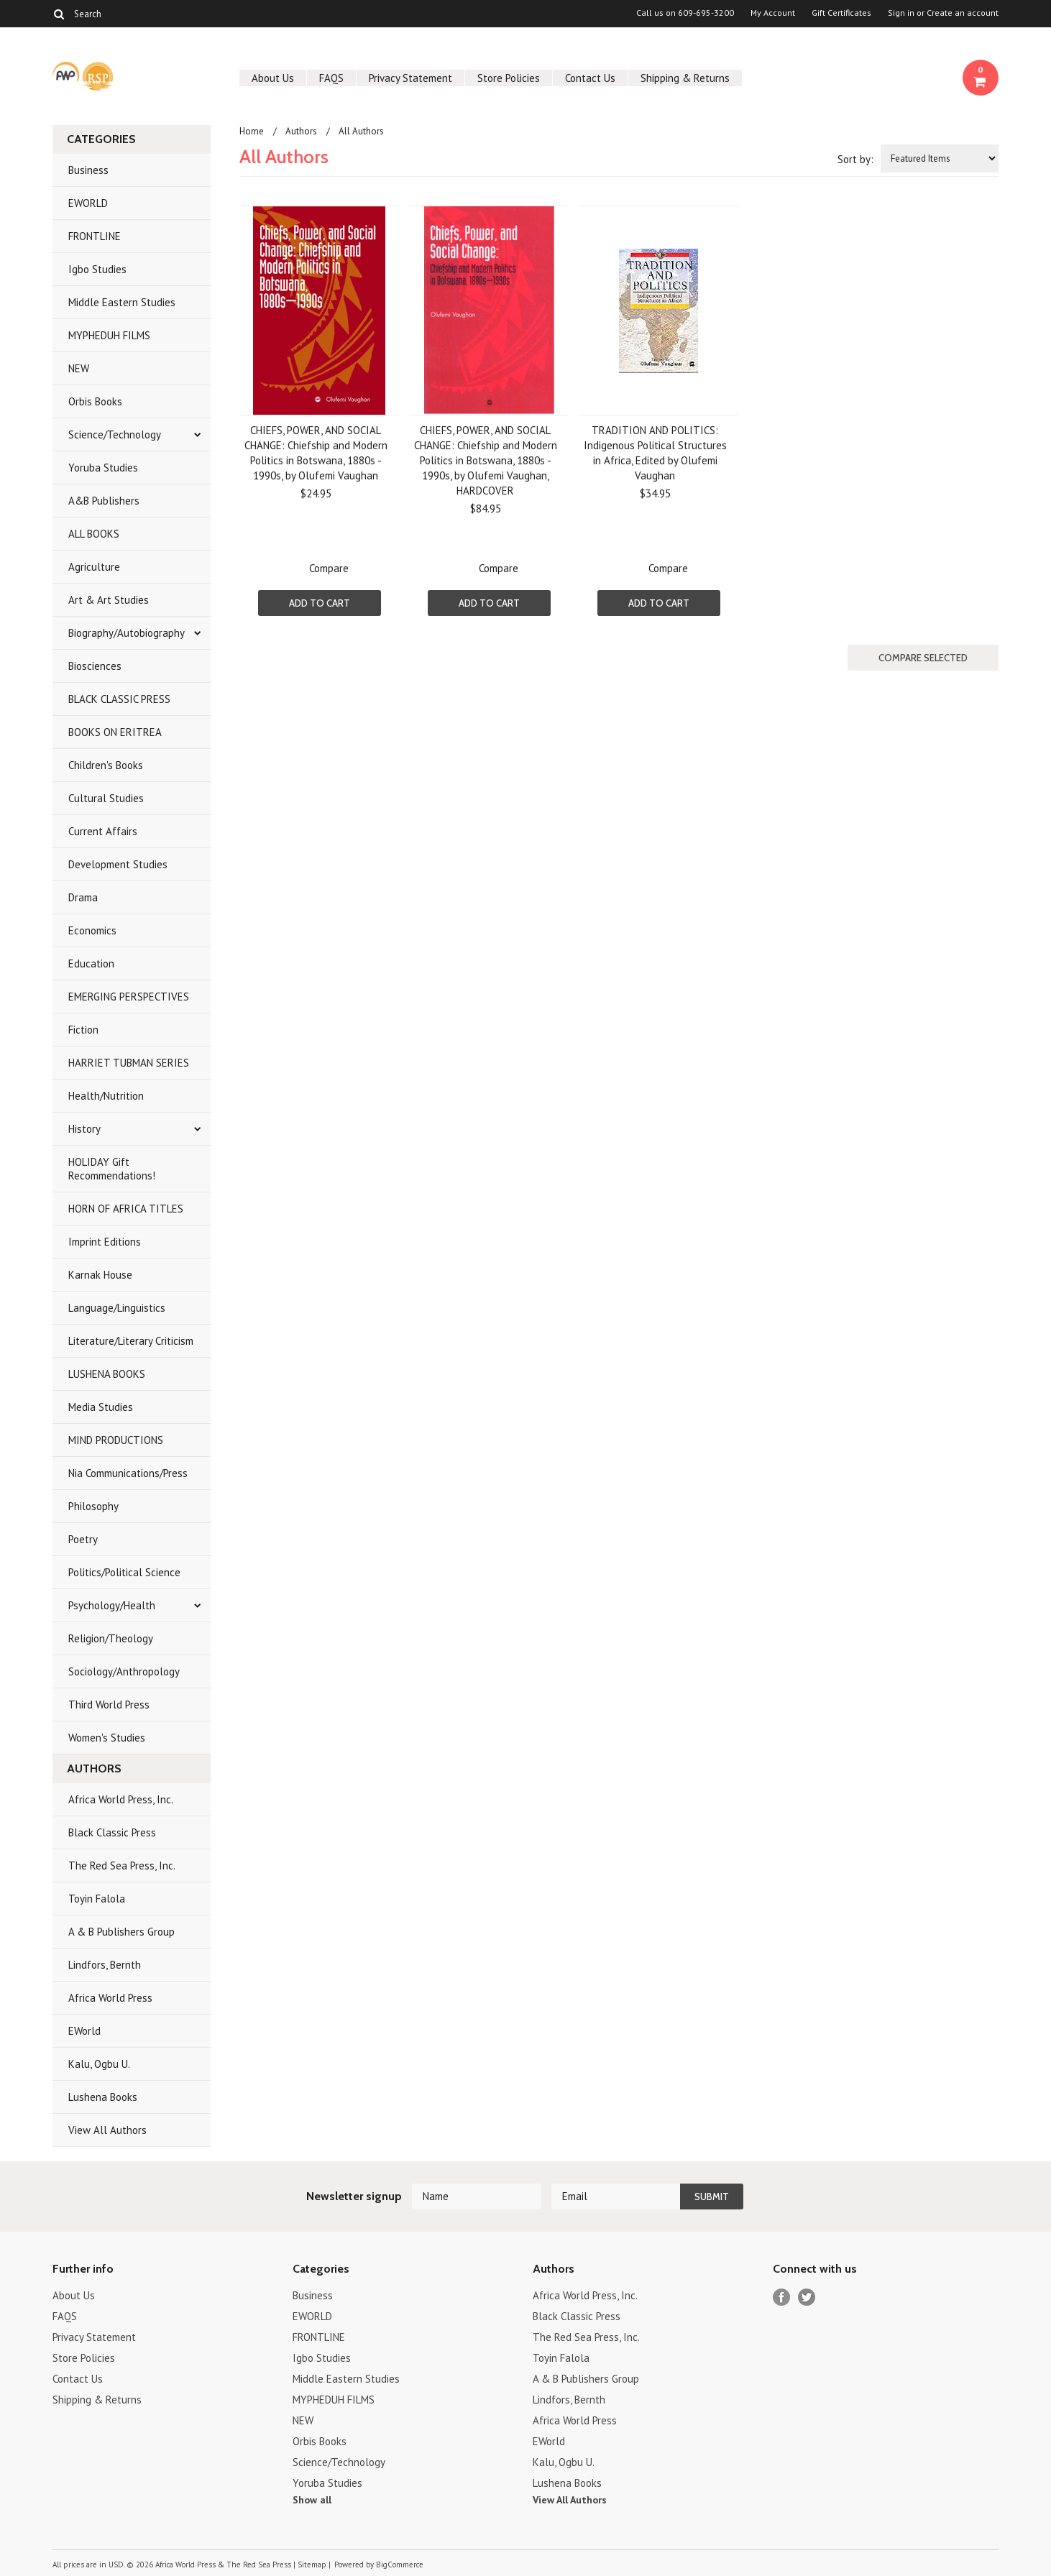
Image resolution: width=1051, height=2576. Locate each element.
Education (91, 963)
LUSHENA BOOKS (106, 1374)
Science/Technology (114, 434)
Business (88, 170)
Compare (329, 568)
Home (251, 131)
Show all (312, 2499)
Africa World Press (110, 1998)
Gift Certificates (841, 13)
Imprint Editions (104, 1241)
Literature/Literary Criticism (130, 1341)
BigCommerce (399, 2564)
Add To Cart (319, 603)
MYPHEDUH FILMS (109, 335)
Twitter (807, 2297)
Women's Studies (106, 1737)
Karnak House (100, 1275)
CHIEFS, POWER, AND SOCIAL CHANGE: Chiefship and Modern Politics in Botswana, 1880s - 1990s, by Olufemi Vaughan (315, 452)
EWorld (84, 2031)
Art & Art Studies (108, 600)
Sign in (901, 13)
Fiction (83, 1029)
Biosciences (94, 666)
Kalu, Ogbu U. (99, 2064)
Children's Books (105, 765)
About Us (273, 78)
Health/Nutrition (106, 1096)
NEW (78, 368)
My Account (773, 13)
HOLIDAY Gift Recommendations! (111, 1168)
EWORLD (88, 203)
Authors (301, 131)
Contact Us (590, 78)
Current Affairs (102, 831)
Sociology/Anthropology (124, 1671)
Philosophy (93, 1506)
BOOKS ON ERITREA (115, 732)
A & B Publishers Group (121, 1931)
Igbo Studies (97, 269)
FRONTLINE (94, 236)
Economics (92, 930)
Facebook (782, 2297)
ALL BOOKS (93, 533)
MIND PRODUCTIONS (115, 1440)
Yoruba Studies (103, 467)
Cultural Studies (106, 798)
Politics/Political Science (124, 1572)
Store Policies (508, 78)
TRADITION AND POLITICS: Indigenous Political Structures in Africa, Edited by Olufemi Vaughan (655, 452)
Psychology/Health (111, 1605)
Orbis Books (95, 401)
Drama (83, 897)
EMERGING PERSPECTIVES (128, 996)
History (84, 1129)
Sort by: (855, 159)
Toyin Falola (96, 1898)
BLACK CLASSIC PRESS (119, 699)
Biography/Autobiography (126, 633)
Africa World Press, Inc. (120, 1799)
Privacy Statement (410, 78)
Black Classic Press (112, 1832)
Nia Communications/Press (128, 1473)
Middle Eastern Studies (121, 302)
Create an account (963, 13)
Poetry (83, 1539)
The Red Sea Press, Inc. (121, 1865)
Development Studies (117, 864)
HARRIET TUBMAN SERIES (128, 1063)
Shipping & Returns (685, 78)
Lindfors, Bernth (104, 1965)
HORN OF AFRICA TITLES (125, 1208)
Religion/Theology (110, 1638)
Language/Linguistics (116, 1308)
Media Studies (100, 1407)
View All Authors (107, 2130)
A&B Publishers (103, 500)
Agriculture (94, 567)
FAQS (331, 78)
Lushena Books (102, 2097)
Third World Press (109, 1704)
